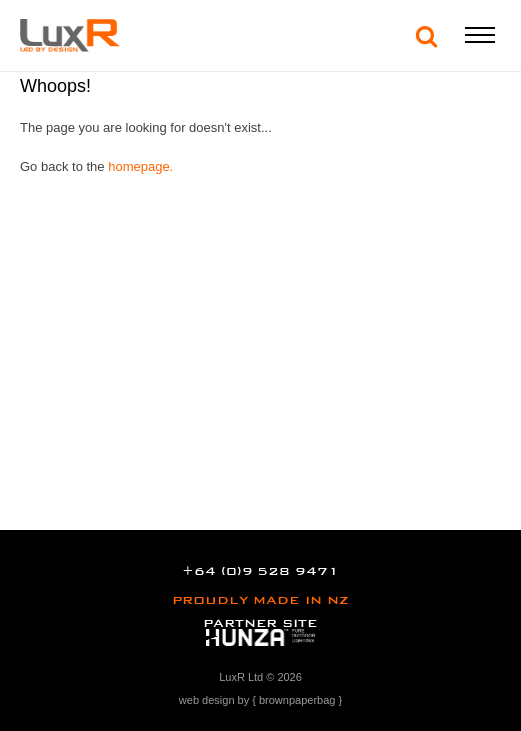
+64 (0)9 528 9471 (260, 571)
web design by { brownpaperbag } (260, 700)
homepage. (140, 166)
